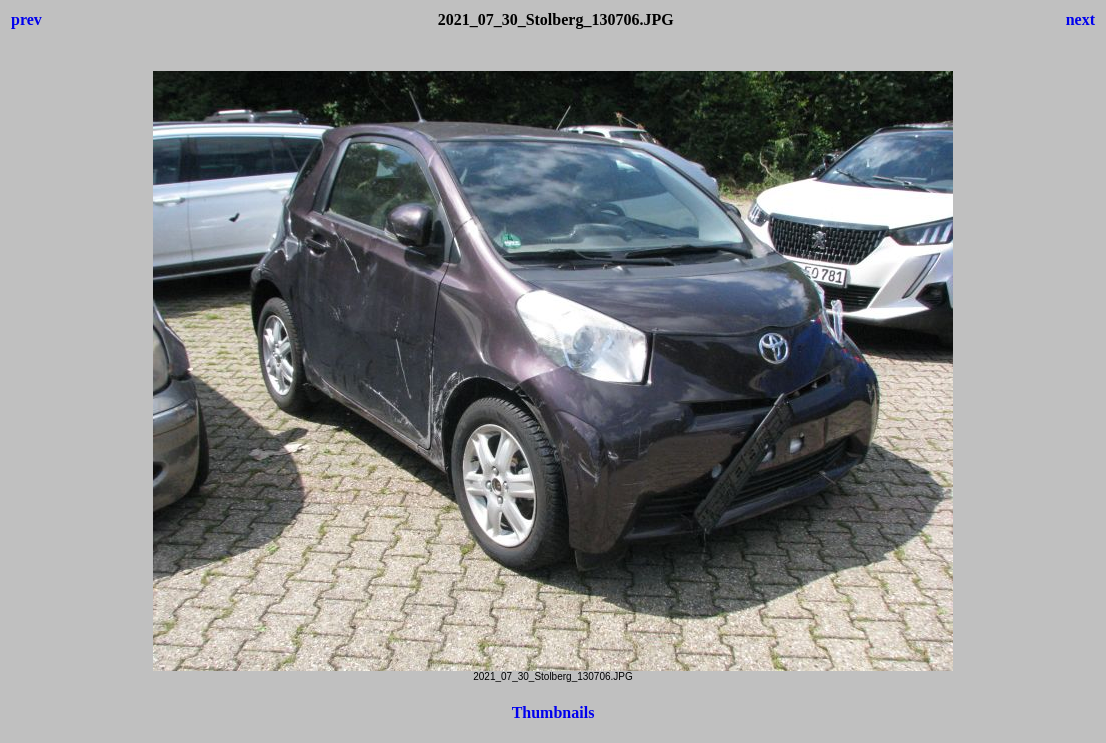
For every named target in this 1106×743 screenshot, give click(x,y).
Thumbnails (553, 712)
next (1080, 19)
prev (26, 19)
